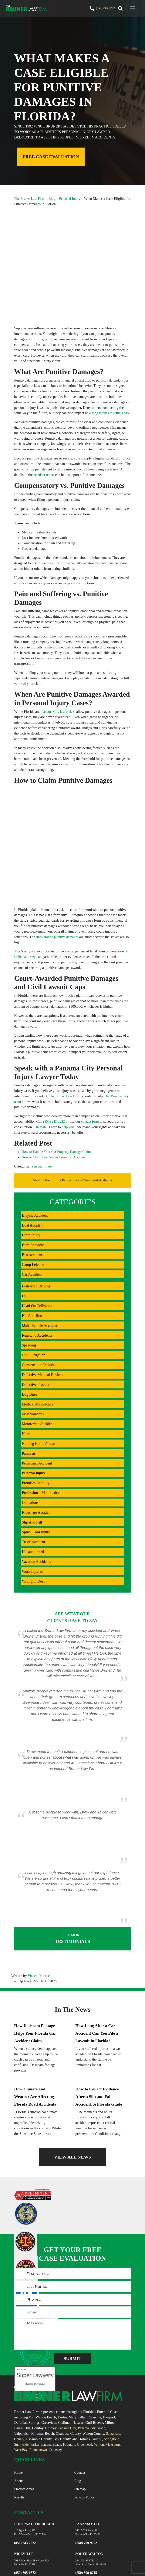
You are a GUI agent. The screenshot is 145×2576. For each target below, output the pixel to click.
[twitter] (37, 2489)
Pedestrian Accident (37, 1366)
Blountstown (55, 2353)
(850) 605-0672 (25, 2477)
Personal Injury (43, 1069)
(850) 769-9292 (86, 2447)
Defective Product (35, 1288)
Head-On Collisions (37, 1209)
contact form (91, 1025)
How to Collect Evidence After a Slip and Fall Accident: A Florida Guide (98, 2000)
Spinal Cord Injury (36, 1435)
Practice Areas (24, 2393)
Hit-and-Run (32, 1219)
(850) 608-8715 (86, 2477)
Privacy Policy (85, 2401)
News (26, 1337)
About (18, 2384)
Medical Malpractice (37, 1307)
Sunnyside (21, 2348)
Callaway (73, 2353)
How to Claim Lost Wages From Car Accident (55, 1060)
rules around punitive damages (58, 840)
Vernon (102, 2348)
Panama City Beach (93, 2331)
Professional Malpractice (40, 1396)
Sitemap (80, 2393)
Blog (77, 2384)
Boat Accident (32, 1128)
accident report (44, 429)
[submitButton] (72, 2261)
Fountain (71, 2348)
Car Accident (32, 1177)
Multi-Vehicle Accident (39, 1229)
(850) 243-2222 (94, 8)
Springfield (112, 2342)
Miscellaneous (33, 1317)
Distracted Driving (36, 1189)
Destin (62, 2320)
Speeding (29, 1248)
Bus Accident (32, 1158)
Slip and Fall (32, 1425)
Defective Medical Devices (42, 1278)
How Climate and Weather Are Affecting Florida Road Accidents (35, 2000)
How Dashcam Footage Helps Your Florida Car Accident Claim (35, 1936)
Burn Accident (33, 1148)
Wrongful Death (34, 1484)
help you (68, 1030)
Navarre (78, 2326)
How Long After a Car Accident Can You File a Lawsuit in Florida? (96, 1936)
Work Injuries (32, 1474)
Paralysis (28, 1356)
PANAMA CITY (88, 2428)
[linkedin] (28, 2489)
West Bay (37, 2353)
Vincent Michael (40, 1879)
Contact (80, 2376)
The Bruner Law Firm (65, 999)
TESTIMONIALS (72, 1841)
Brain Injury (31, 1138)
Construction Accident (39, 1268)
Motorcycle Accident (38, 1327)
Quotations (30, 1406)
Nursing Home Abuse (38, 1347)
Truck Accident (33, 1445)
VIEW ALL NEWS (72, 2060)
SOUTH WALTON (90, 2458)
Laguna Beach (52, 2348)
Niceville (95, 2320)
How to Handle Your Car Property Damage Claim (58, 1055)
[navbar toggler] (124, 8)
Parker (35, 2348)
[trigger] (112, 9)
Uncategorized (33, 1455)
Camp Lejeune (33, 1168)
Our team (40, 1030)
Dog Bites (29, 1297)
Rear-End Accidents (37, 1238)
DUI (25, 1199)
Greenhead (87, 2348)
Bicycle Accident (35, 1118)
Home (18, 2376)
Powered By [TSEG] (72, 2565)
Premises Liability (35, 1386)
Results (19, 2401)
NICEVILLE (24, 2458)
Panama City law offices (59, 666)
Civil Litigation (33, 1258)
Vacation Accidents (36, 1465)
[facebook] (18, 2489)
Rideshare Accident (36, 1415)
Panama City (67, 2331)
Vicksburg (21, 2353)
